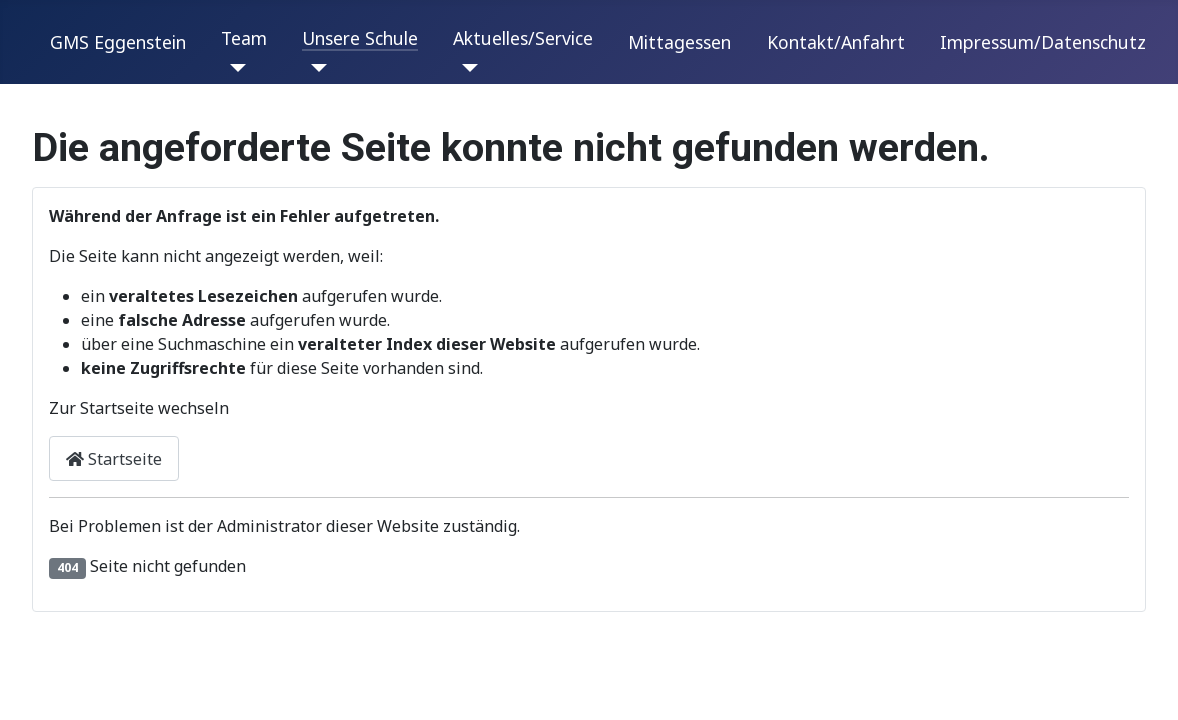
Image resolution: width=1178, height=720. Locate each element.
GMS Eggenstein (118, 42)
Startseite (114, 459)
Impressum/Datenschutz (1043, 42)
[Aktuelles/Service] (465, 68)
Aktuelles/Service (523, 38)
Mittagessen (679, 42)
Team (244, 38)
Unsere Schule (360, 38)
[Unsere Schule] (314, 68)
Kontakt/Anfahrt (836, 42)
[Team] (233, 68)
